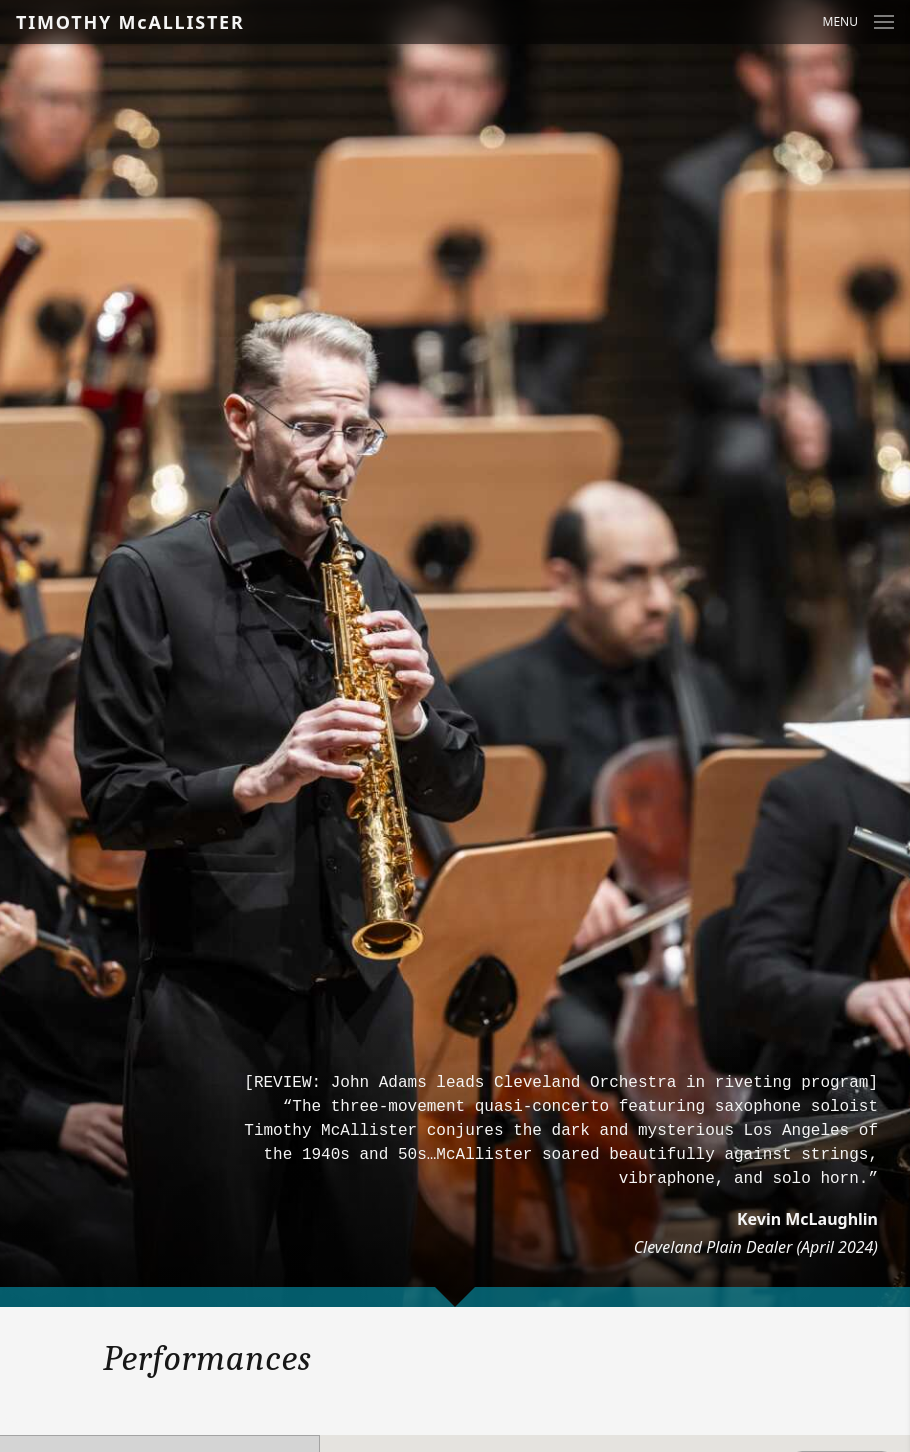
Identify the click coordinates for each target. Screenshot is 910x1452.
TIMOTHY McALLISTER (130, 22)
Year (16, 1423)
